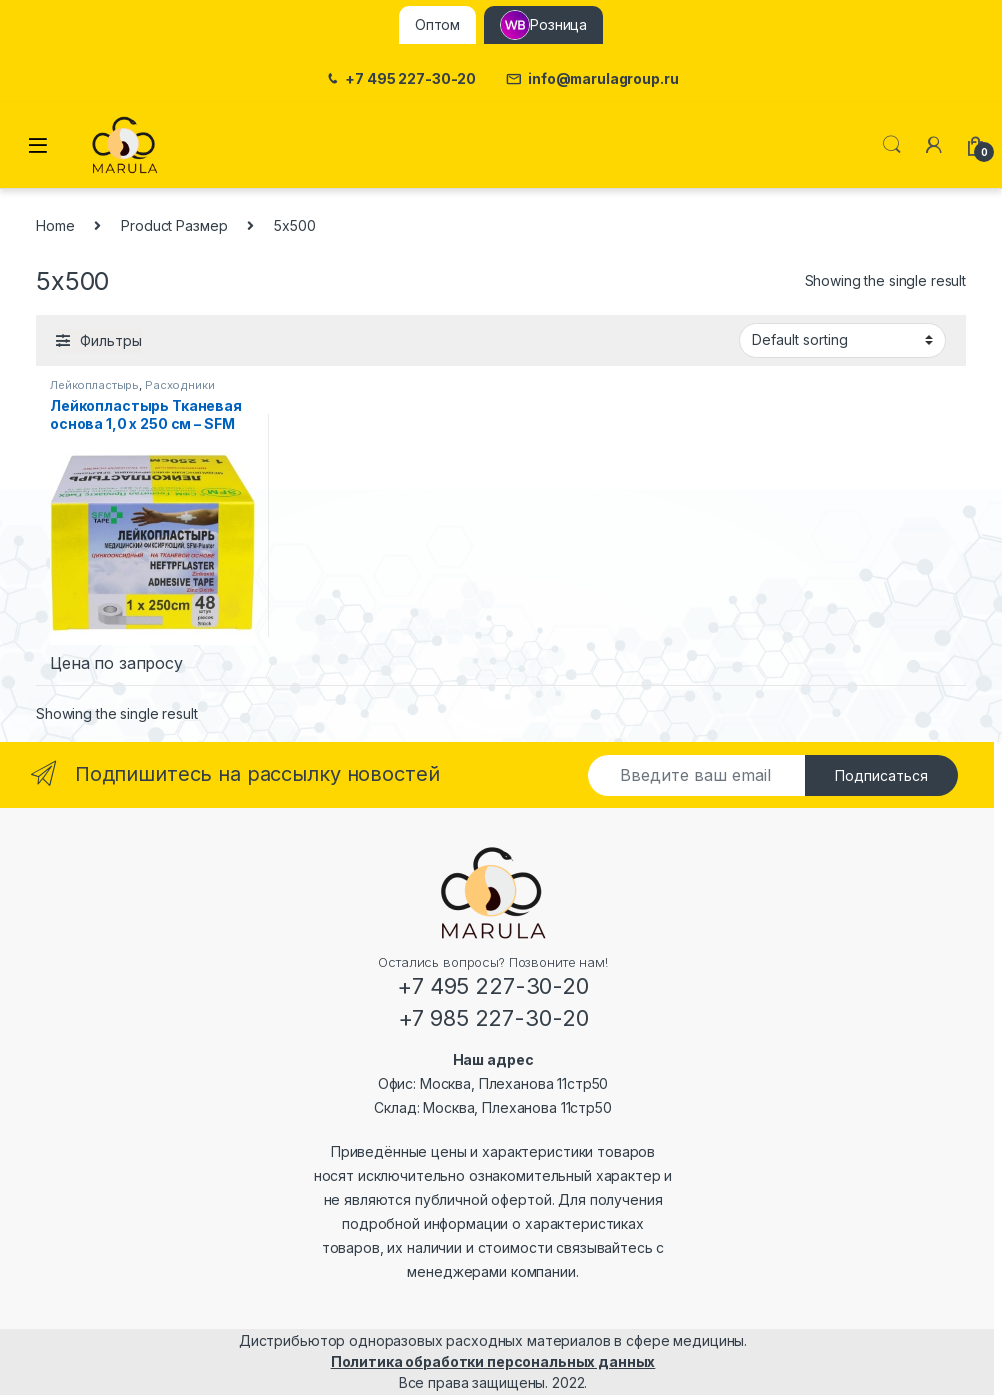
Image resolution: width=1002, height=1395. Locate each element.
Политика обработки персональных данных (493, 1361)
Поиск (892, 145)
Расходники (180, 385)
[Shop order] (842, 340)
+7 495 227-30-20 (400, 79)
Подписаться (881, 775)
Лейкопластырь (94, 385)
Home (55, 225)
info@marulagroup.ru (592, 79)
